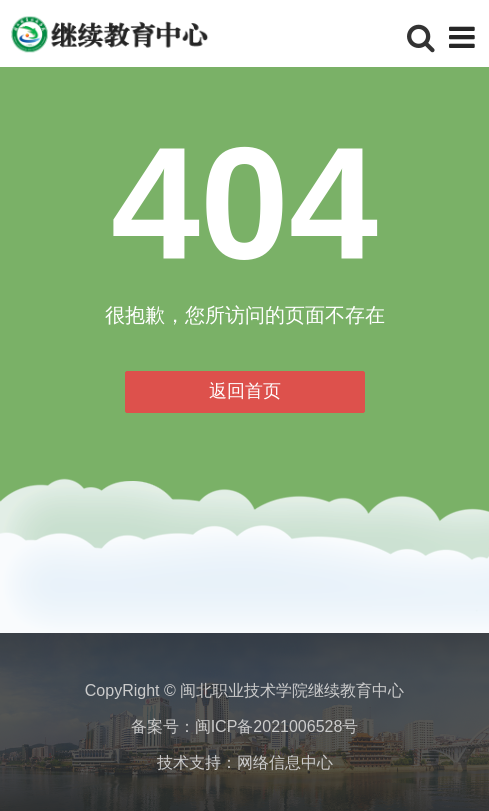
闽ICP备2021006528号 (277, 726)
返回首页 (245, 391)
